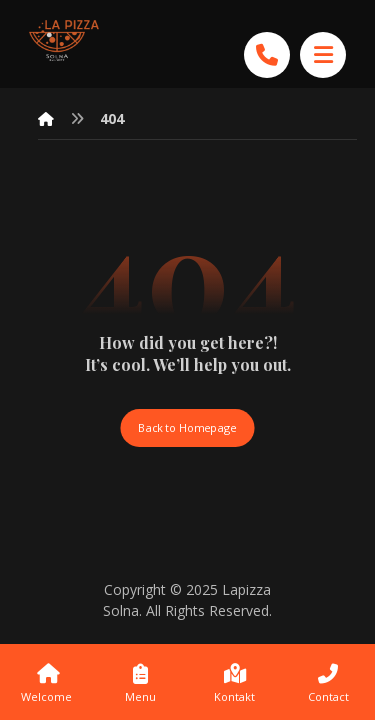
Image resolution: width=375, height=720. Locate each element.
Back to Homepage (187, 427)
